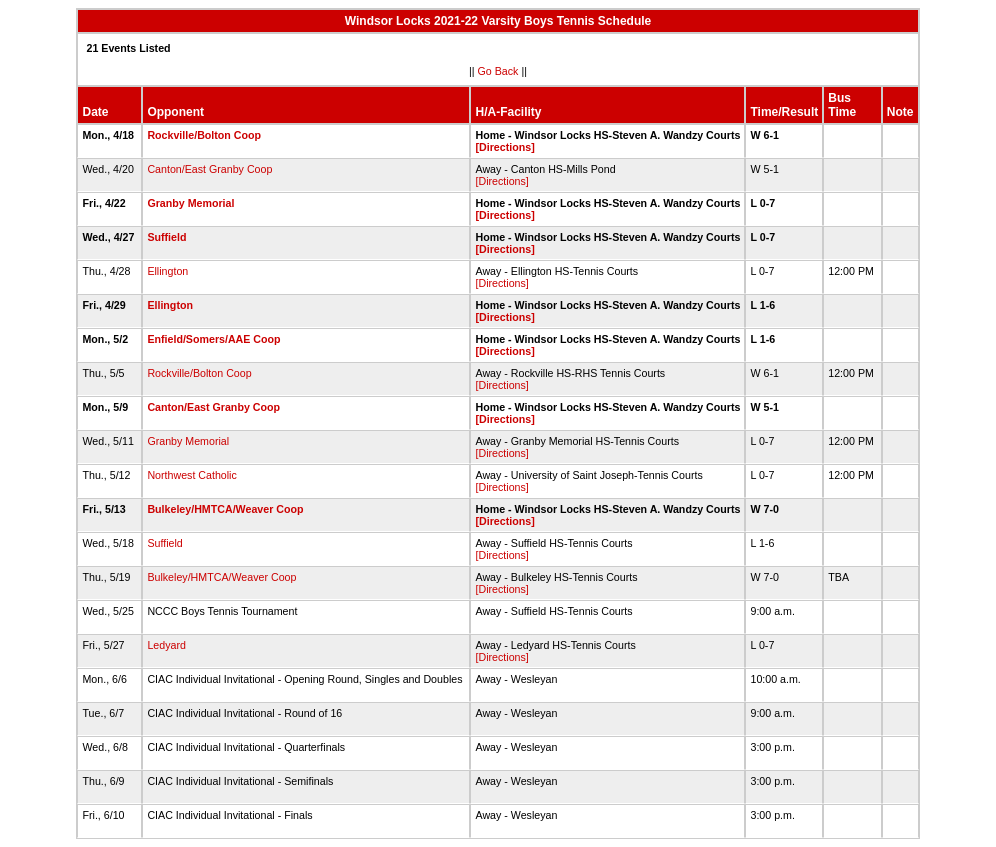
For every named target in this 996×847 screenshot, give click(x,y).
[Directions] (504, 147)
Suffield (166, 237)
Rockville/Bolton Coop (204, 135)
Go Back (498, 71)
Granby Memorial (190, 203)
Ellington (167, 271)
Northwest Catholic (191, 475)
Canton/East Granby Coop (209, 169)
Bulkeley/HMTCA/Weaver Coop (225, 509)
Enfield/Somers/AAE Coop (213, 339)
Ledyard (166, 645)
